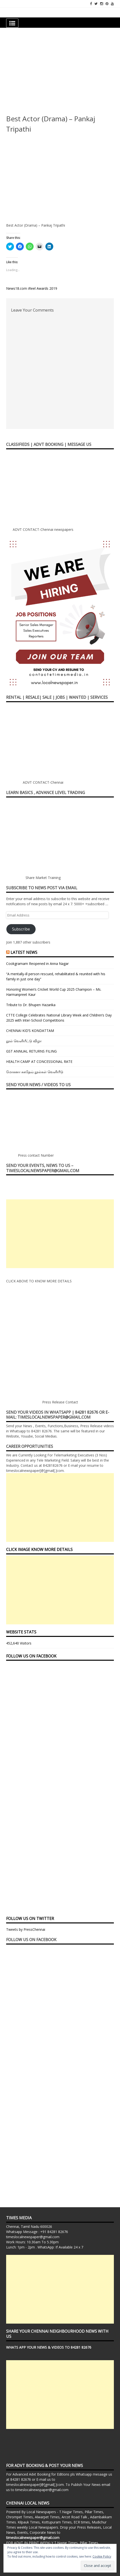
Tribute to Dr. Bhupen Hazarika (30, 1004)
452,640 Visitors (18, 1643)
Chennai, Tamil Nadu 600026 (29, 2226)
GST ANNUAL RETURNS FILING (31, 1051)
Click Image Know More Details (39, 1549)
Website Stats (21, 1632)
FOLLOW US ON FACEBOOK (31, 1656)
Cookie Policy (102, 2556)
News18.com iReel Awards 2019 (31, 288)
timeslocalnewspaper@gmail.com (32, 2236)
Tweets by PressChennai (25, 1929)
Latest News (24, 952)
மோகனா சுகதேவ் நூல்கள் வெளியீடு (34, 1071)
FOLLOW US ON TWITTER (30, 1918)
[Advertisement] (60, 72)
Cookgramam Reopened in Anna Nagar (37, 963)
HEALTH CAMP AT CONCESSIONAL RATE (39, 1061)
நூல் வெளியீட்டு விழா (23, 1041)
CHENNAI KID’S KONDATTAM (30, 1030)
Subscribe (21, 929)
